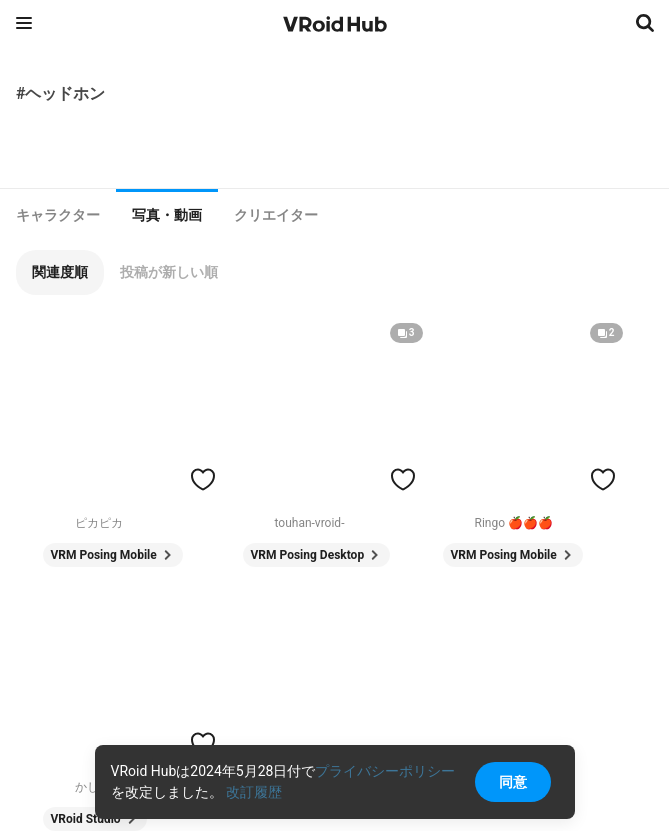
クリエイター (276, 215)
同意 (513, 782)
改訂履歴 (254, 792)
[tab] (58, 215)
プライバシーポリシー (385, 771)
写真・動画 (167, 215)
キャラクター (58, 215)
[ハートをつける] (203, 479)
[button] (60, 272)
